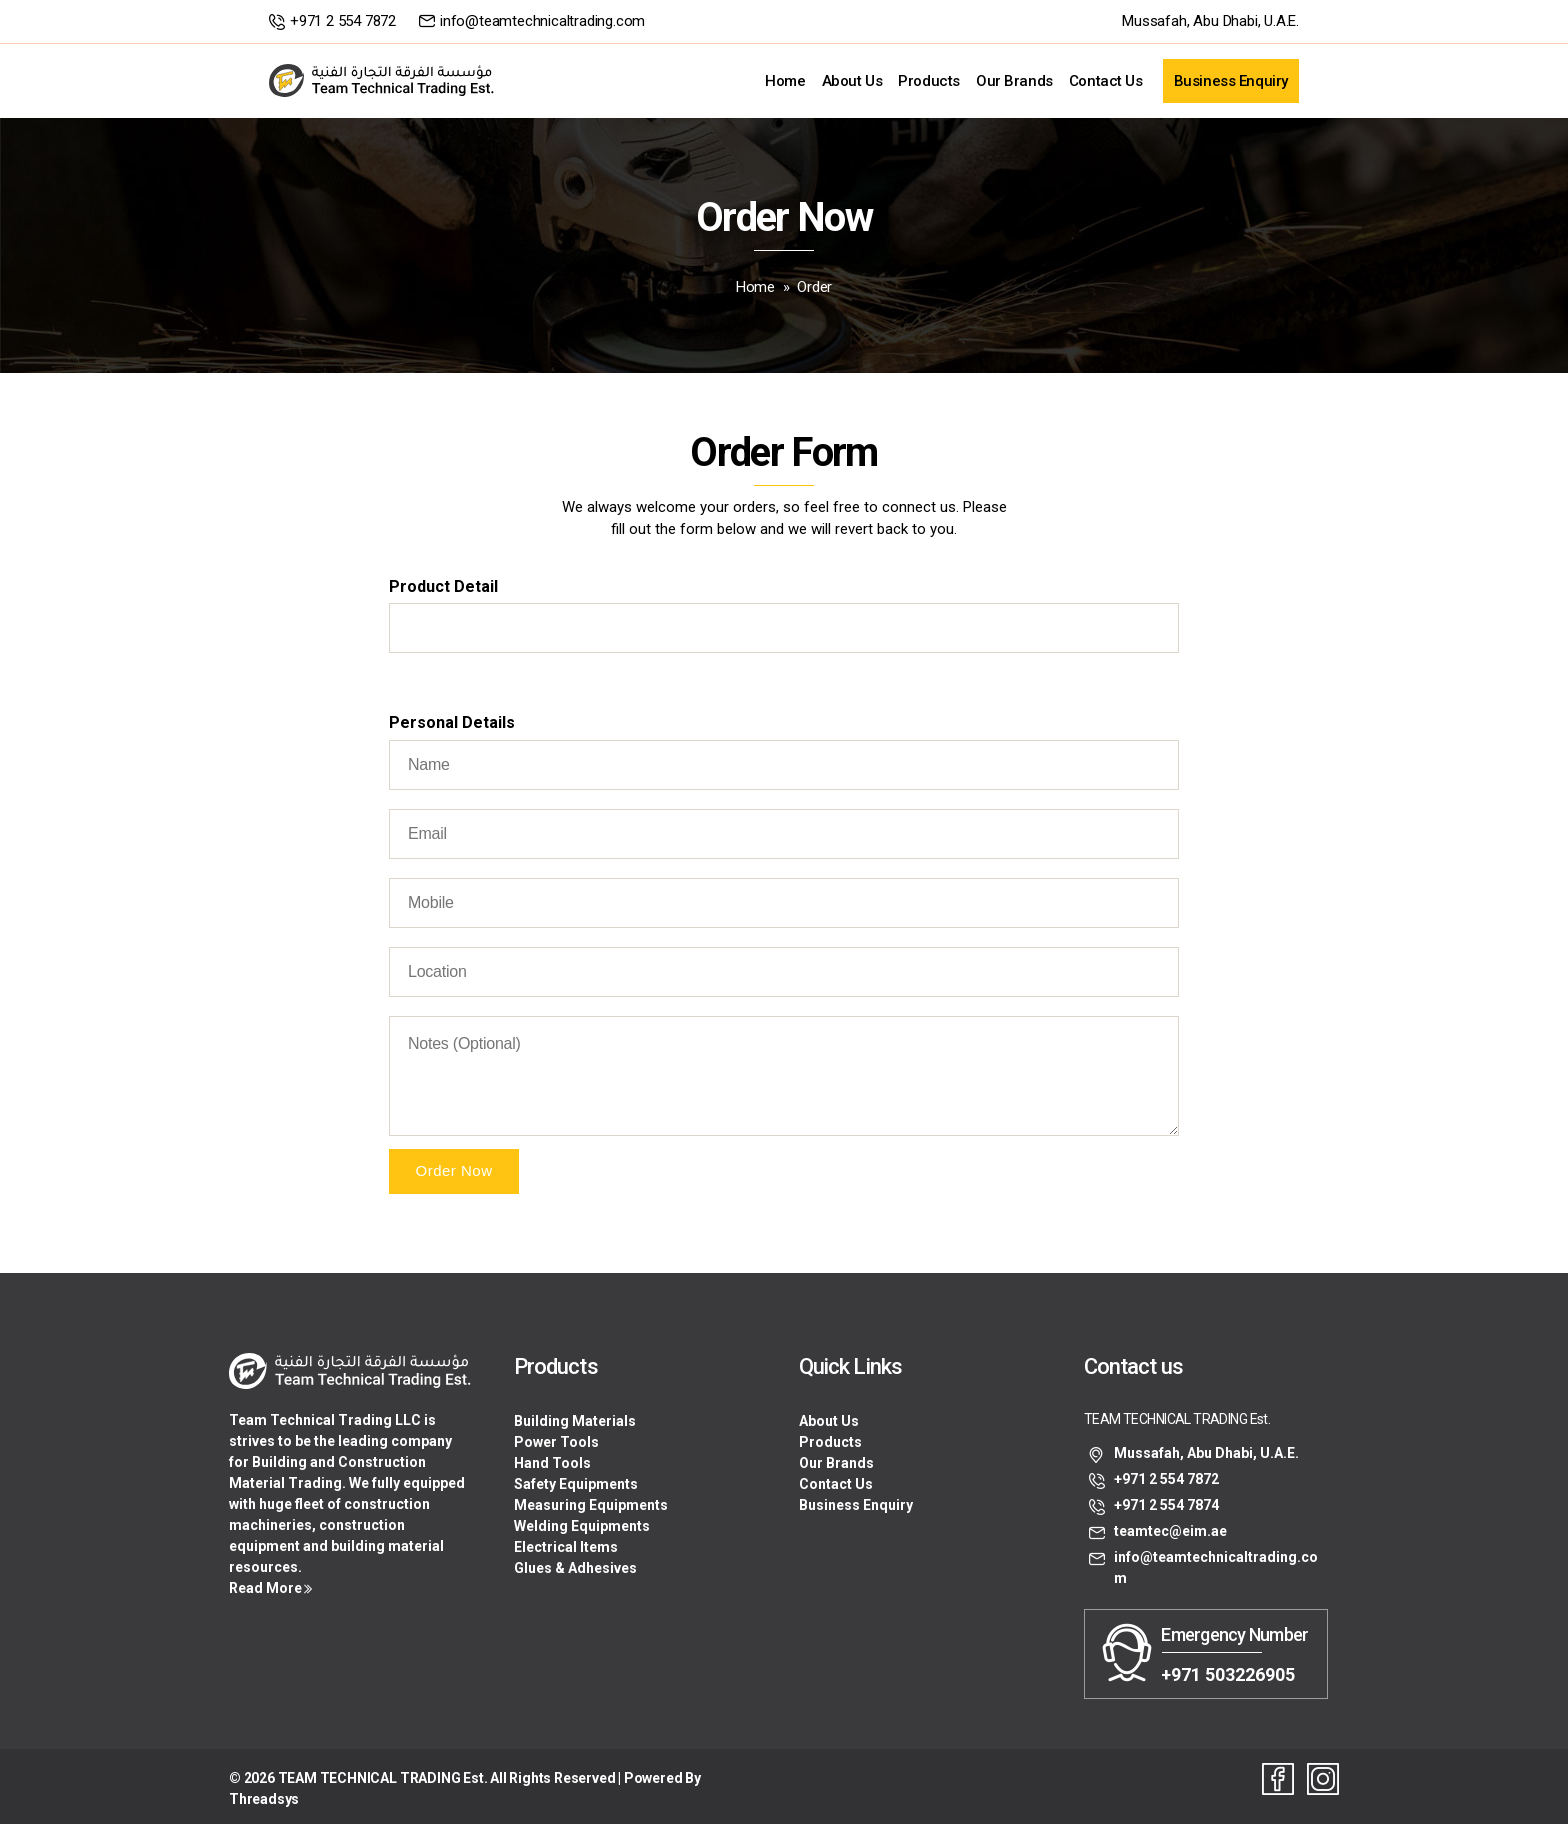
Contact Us (1106, 82)
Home (785, 82)
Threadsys (264, 1802)
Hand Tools (552, 1466)
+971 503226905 (1228, 1677)
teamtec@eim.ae (1170, 1535)
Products (929, 82)
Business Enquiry (1231, 82)
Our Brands (1014, 82)
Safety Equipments (576, 1487)
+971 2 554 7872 (343, 21)
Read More (265, 1592)
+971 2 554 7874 (1166, 1509)
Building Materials (575, 1424)
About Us (852, 82)
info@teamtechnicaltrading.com (542, 21)
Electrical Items (566, 1550)
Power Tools (556, 1445)
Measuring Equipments (591, 1508)
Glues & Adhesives (575, 1571)
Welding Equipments (582, 1529)
